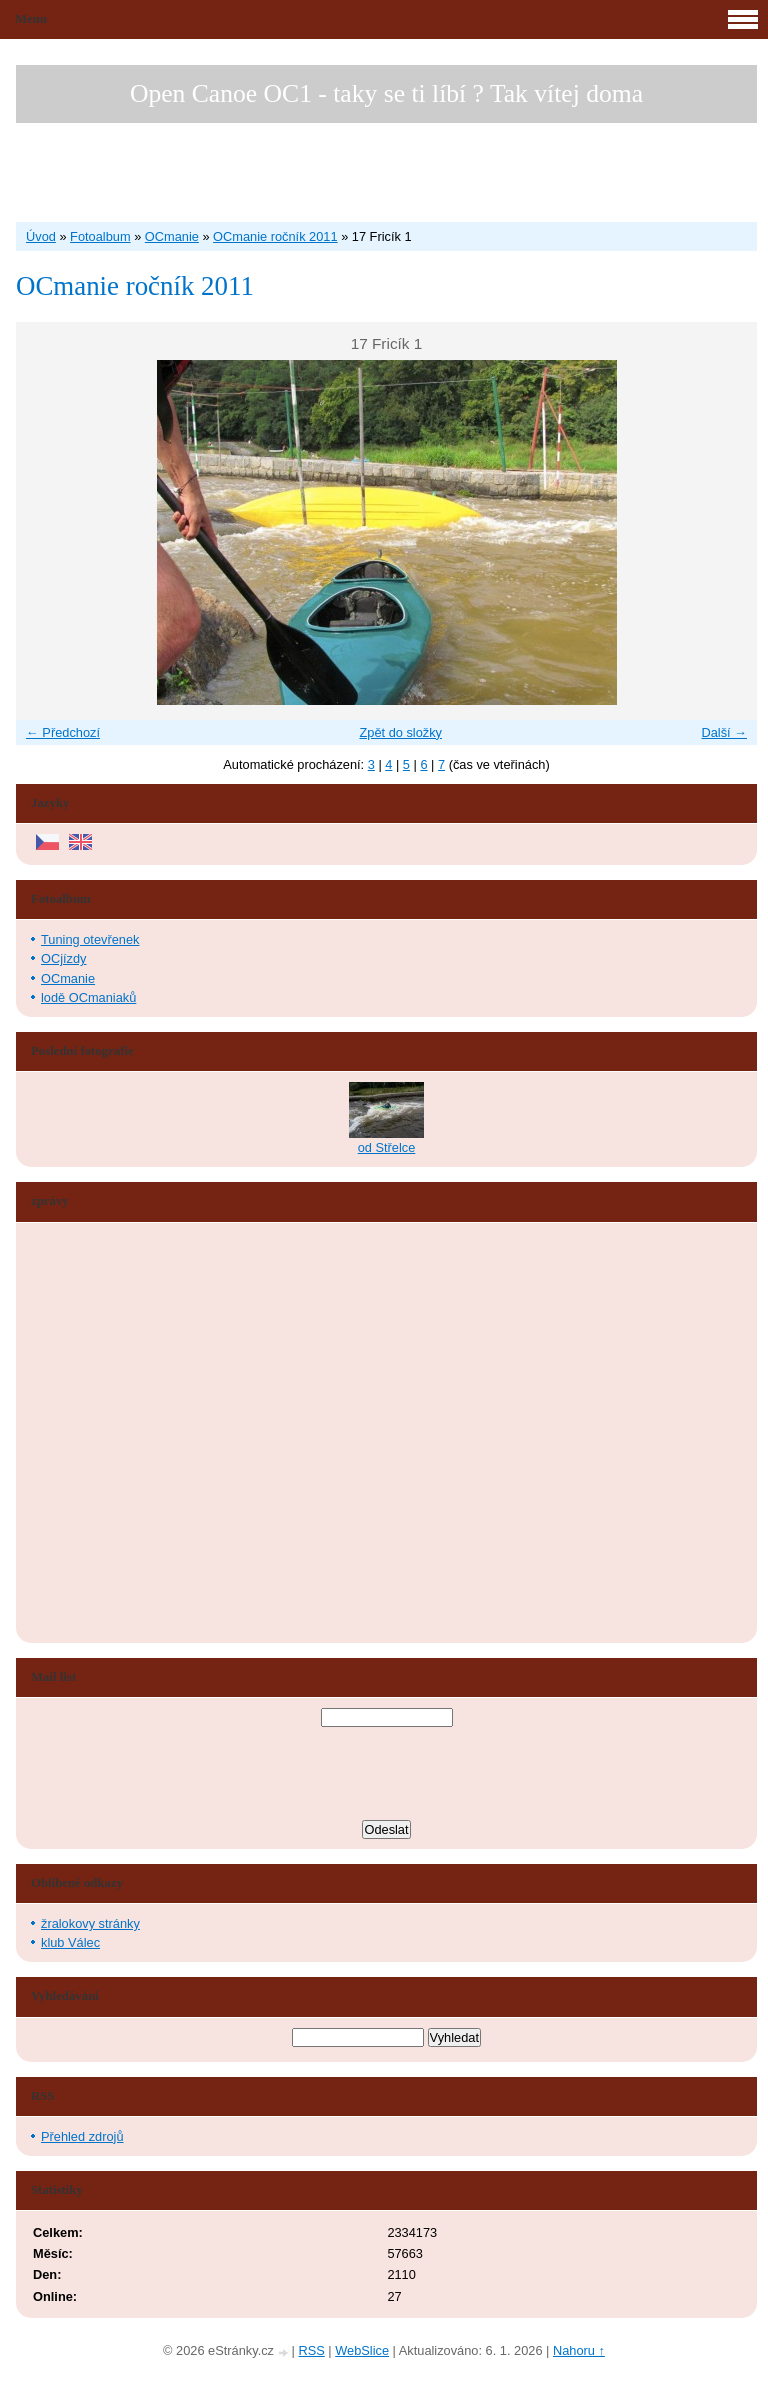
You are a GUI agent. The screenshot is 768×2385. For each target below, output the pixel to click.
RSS (311, 2350)
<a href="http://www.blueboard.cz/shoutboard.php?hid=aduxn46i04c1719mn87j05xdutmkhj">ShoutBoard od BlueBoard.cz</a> (106, 1433)
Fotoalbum (100, 236)
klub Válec (70, 1942)
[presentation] (387, 1776)
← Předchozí (63, 732)
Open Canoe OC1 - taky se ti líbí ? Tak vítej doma (386, 93)
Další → (724, 732)
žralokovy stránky (90, 1923)
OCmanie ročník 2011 (275, 236)
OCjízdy (64, 958)
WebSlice (362, 2350)
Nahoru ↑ (579, 2350)
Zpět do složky (400, 732)
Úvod (41, 236)
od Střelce (387, 1147)
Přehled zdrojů (82, 2136)
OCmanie (172, 236)
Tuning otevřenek (90, 939)
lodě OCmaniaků (88, 997)
